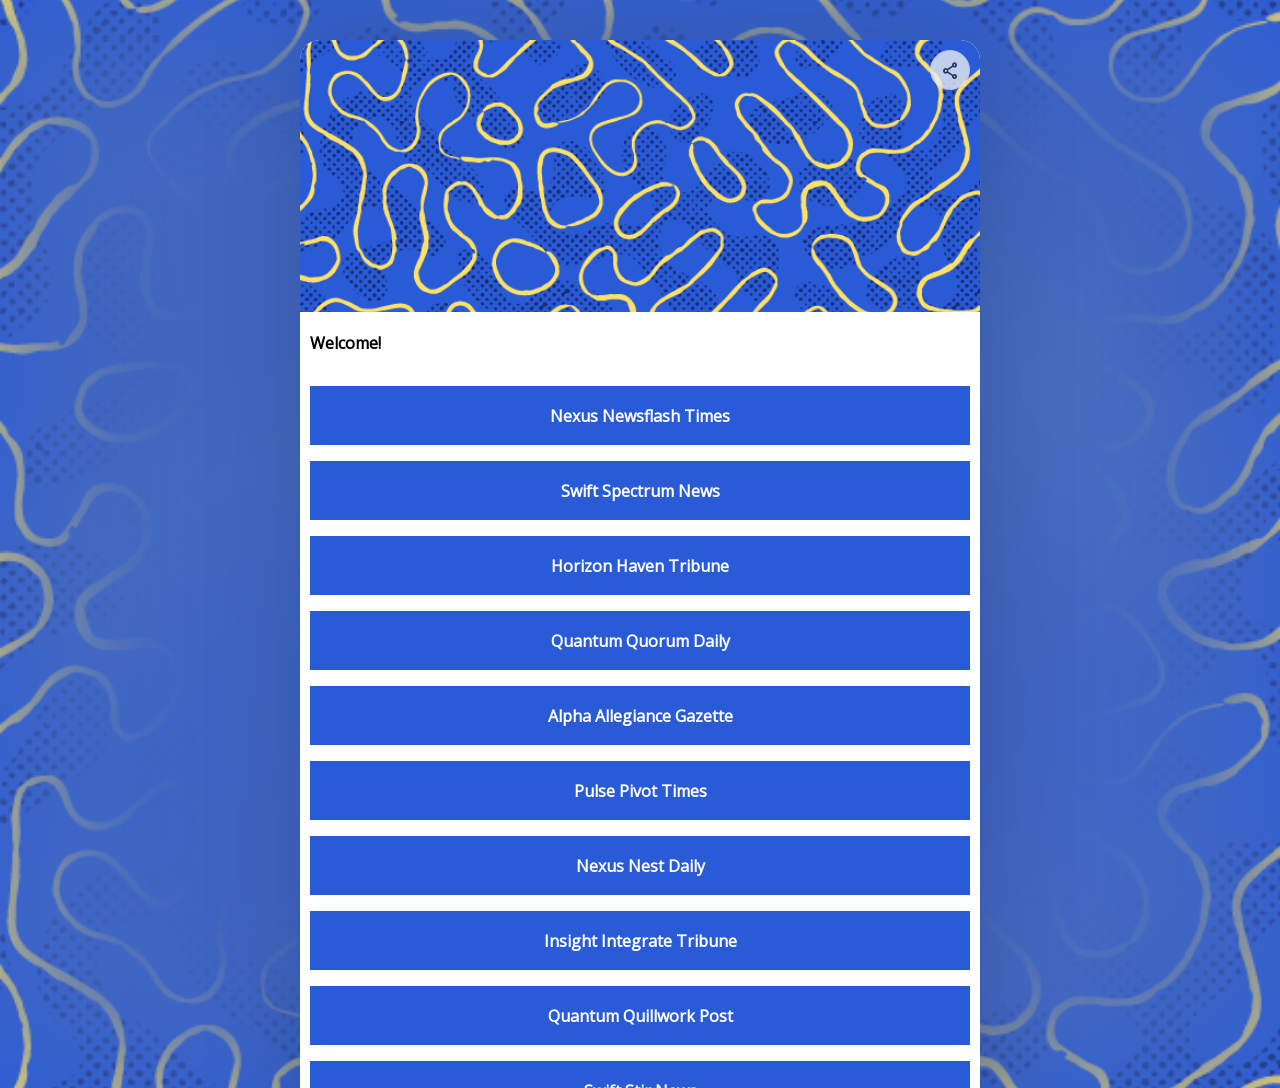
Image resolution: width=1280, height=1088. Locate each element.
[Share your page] (950, 70)
